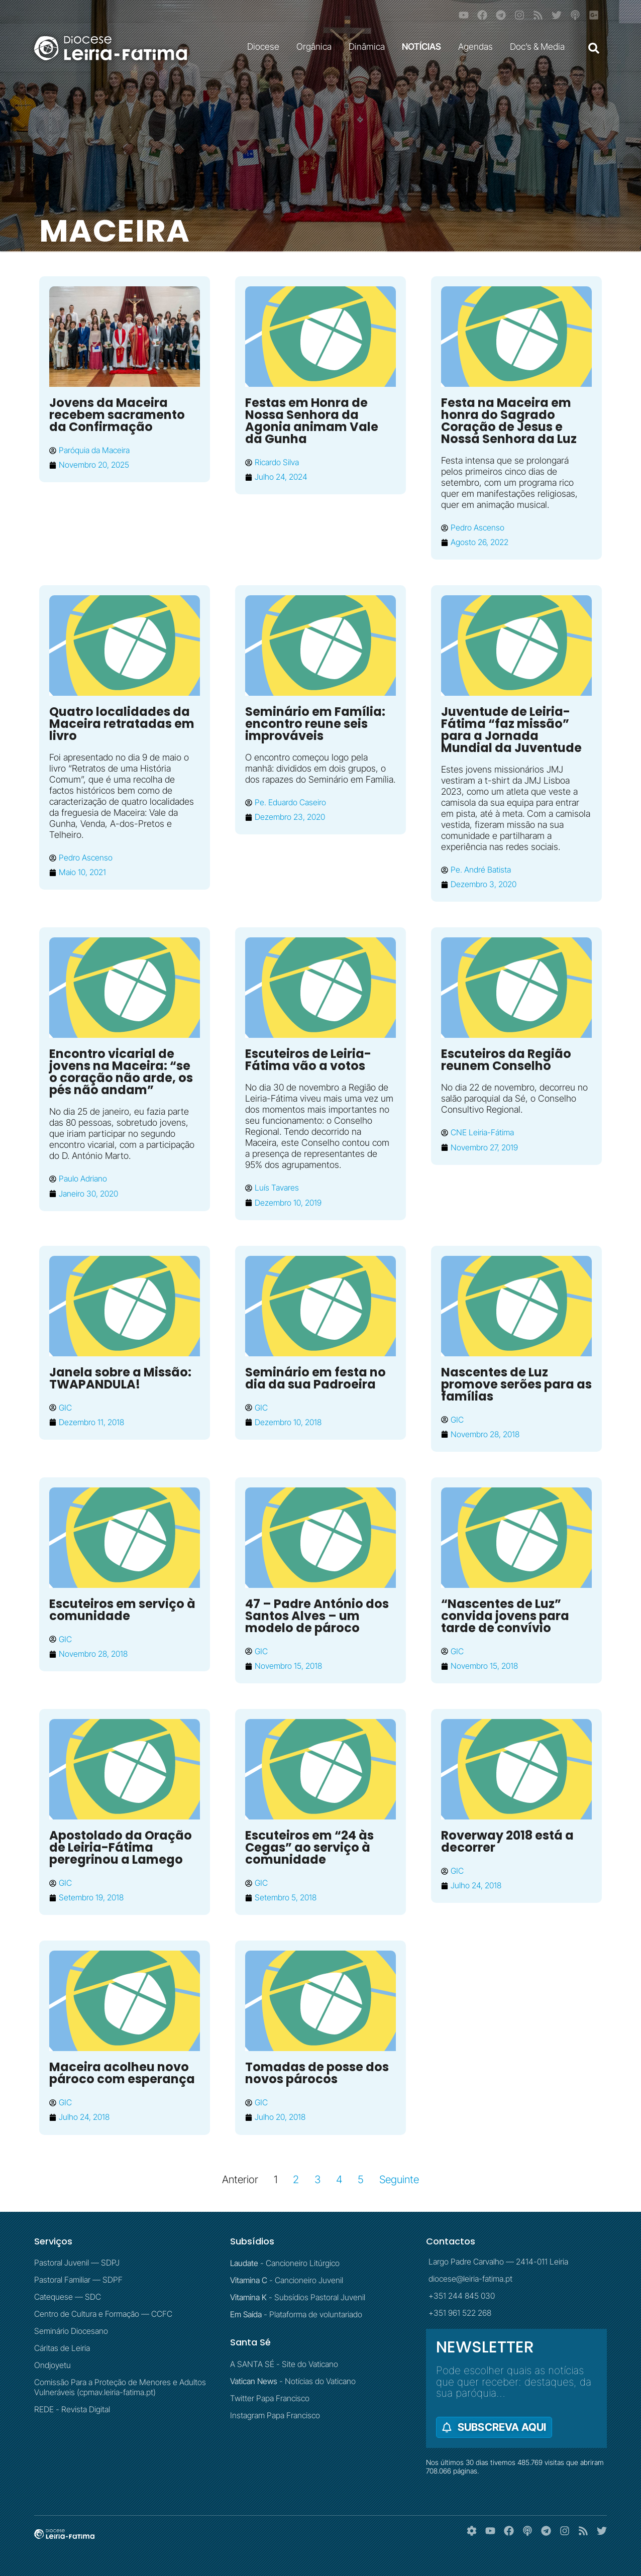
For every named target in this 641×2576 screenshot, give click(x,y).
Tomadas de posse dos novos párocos (317, 2073)
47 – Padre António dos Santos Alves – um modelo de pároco (317, 1615)
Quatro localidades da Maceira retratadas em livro (121, 723)
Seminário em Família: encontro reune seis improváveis (315, 723)
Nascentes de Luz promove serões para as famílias (516, 1384)
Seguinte (399, 2179)
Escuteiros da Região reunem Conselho (506, 1059)
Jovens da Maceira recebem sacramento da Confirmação (117, 414)
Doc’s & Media (540, 46)
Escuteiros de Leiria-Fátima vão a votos (308, 1059)
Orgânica (316, 46)
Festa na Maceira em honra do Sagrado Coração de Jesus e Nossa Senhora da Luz (509, 420)
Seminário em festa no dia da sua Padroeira (315, 1378)
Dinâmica (369, 46)
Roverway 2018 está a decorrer (507, 1841)
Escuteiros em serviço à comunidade (122, 1609)
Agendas (478, 46)
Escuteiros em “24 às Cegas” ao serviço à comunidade (309, 1847)
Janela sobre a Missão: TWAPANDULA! (120, 1378)
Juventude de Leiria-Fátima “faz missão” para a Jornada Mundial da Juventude (511, 729)
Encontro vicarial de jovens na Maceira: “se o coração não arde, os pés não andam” (121, 1071)
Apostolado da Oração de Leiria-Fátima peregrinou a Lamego (120, 1847)
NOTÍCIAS (424, 46)
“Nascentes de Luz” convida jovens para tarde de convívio (505, 1615)
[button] (594, 48)
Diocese (265, 46)
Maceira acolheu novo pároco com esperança (122, 2073)
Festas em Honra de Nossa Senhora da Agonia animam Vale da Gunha (311, 420)
